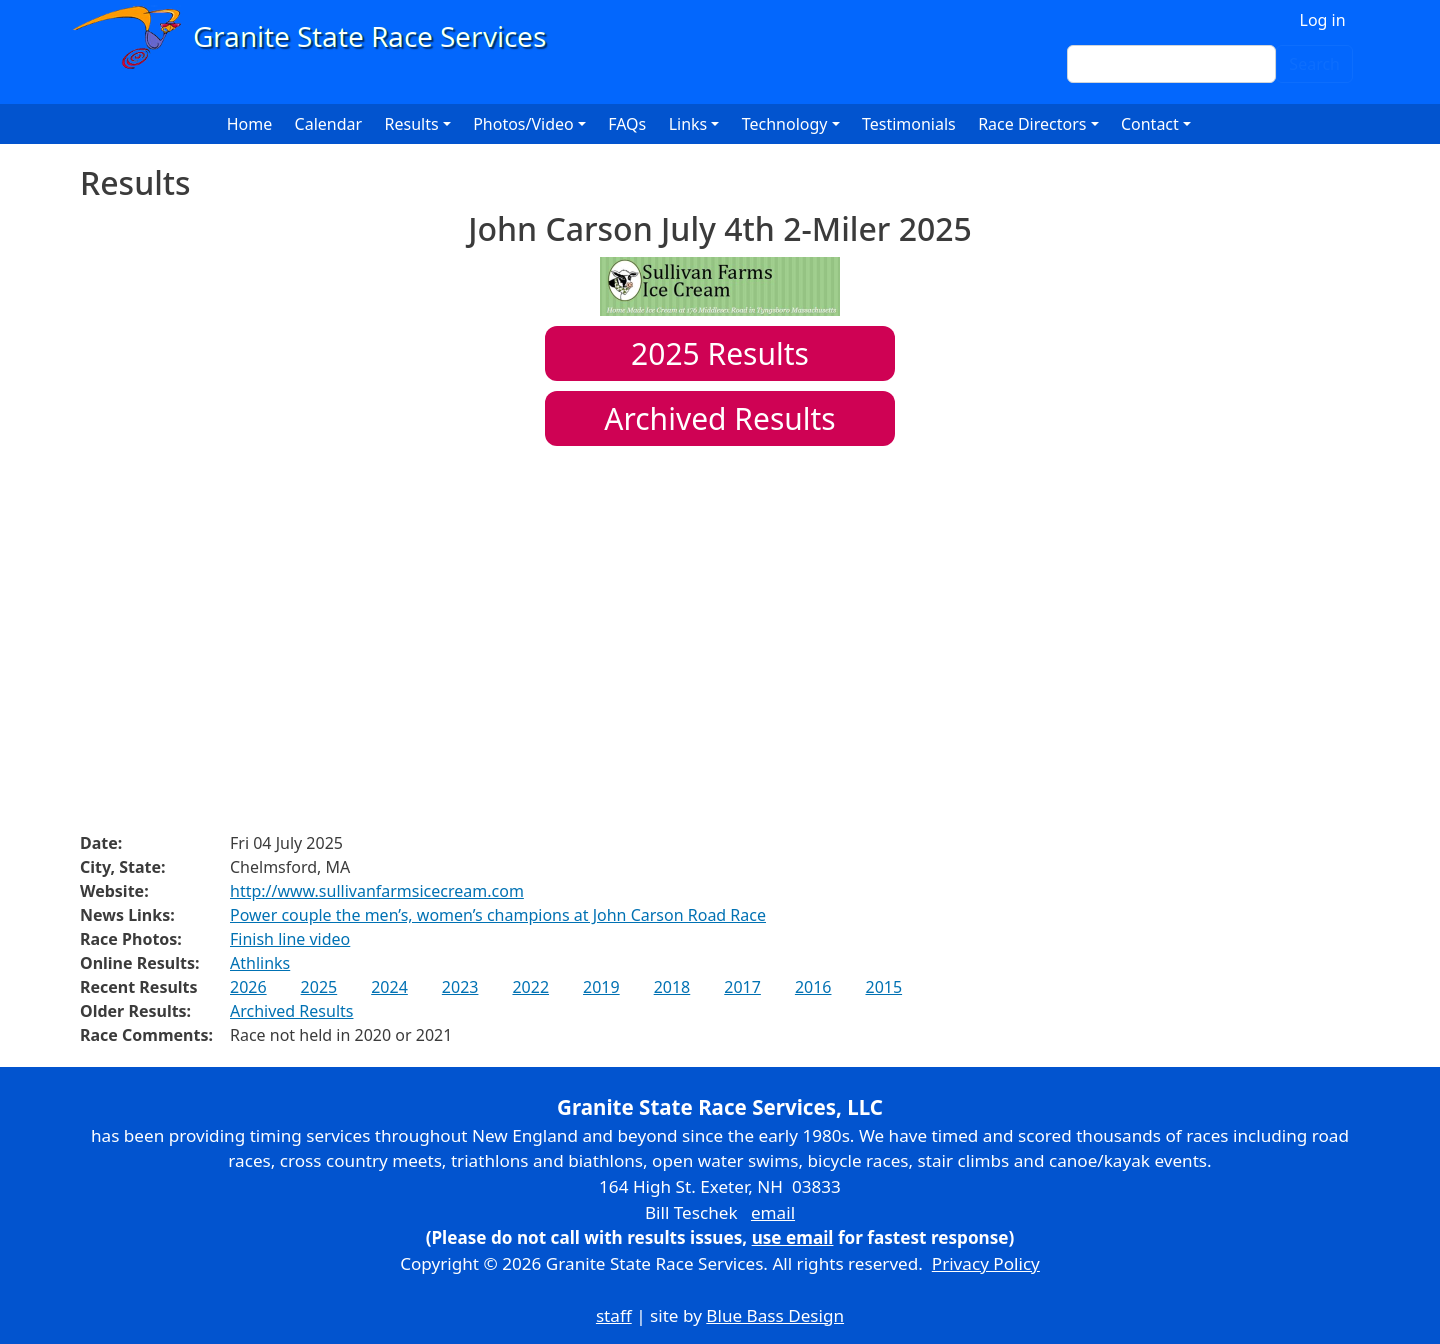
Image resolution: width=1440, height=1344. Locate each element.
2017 (742, 987)
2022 (530, 987)
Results (720, 353)
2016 (813, 987)
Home (250, 124)
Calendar (329, 124)
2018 (672, 987)
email (773, 1212)
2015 (883, 987)
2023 (460, 987)
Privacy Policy (986, 1263)
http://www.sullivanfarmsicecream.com (377, 891)
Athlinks (260, 963)
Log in (1323, 20)
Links (688, 124)
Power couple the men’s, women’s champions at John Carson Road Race (498, 915)
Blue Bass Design (775, 1315)
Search (1314, 64)
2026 (248, 987)
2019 (601, 987)
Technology (785, 124)
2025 (319, 987)
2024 (389, 987)
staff (614, 1315)
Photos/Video (523, 124)
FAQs (627, 124)
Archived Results (719, 418)
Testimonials (909, 124)
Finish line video (290, 939)
